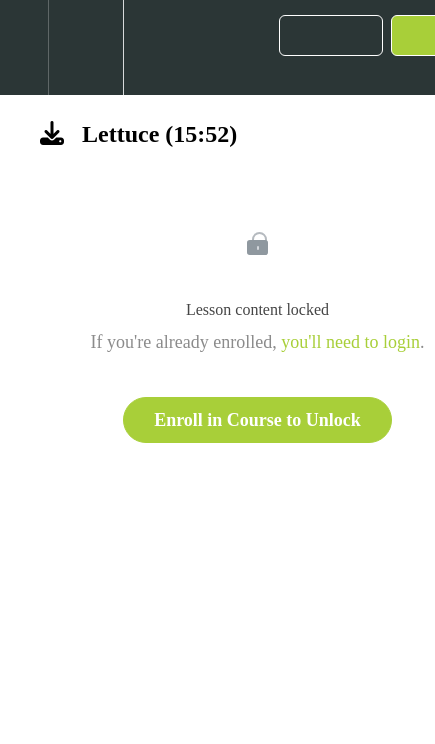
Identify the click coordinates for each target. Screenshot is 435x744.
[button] (24, 47)
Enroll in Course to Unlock (257, 420)
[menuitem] (85, 47)
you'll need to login (350, 342)
